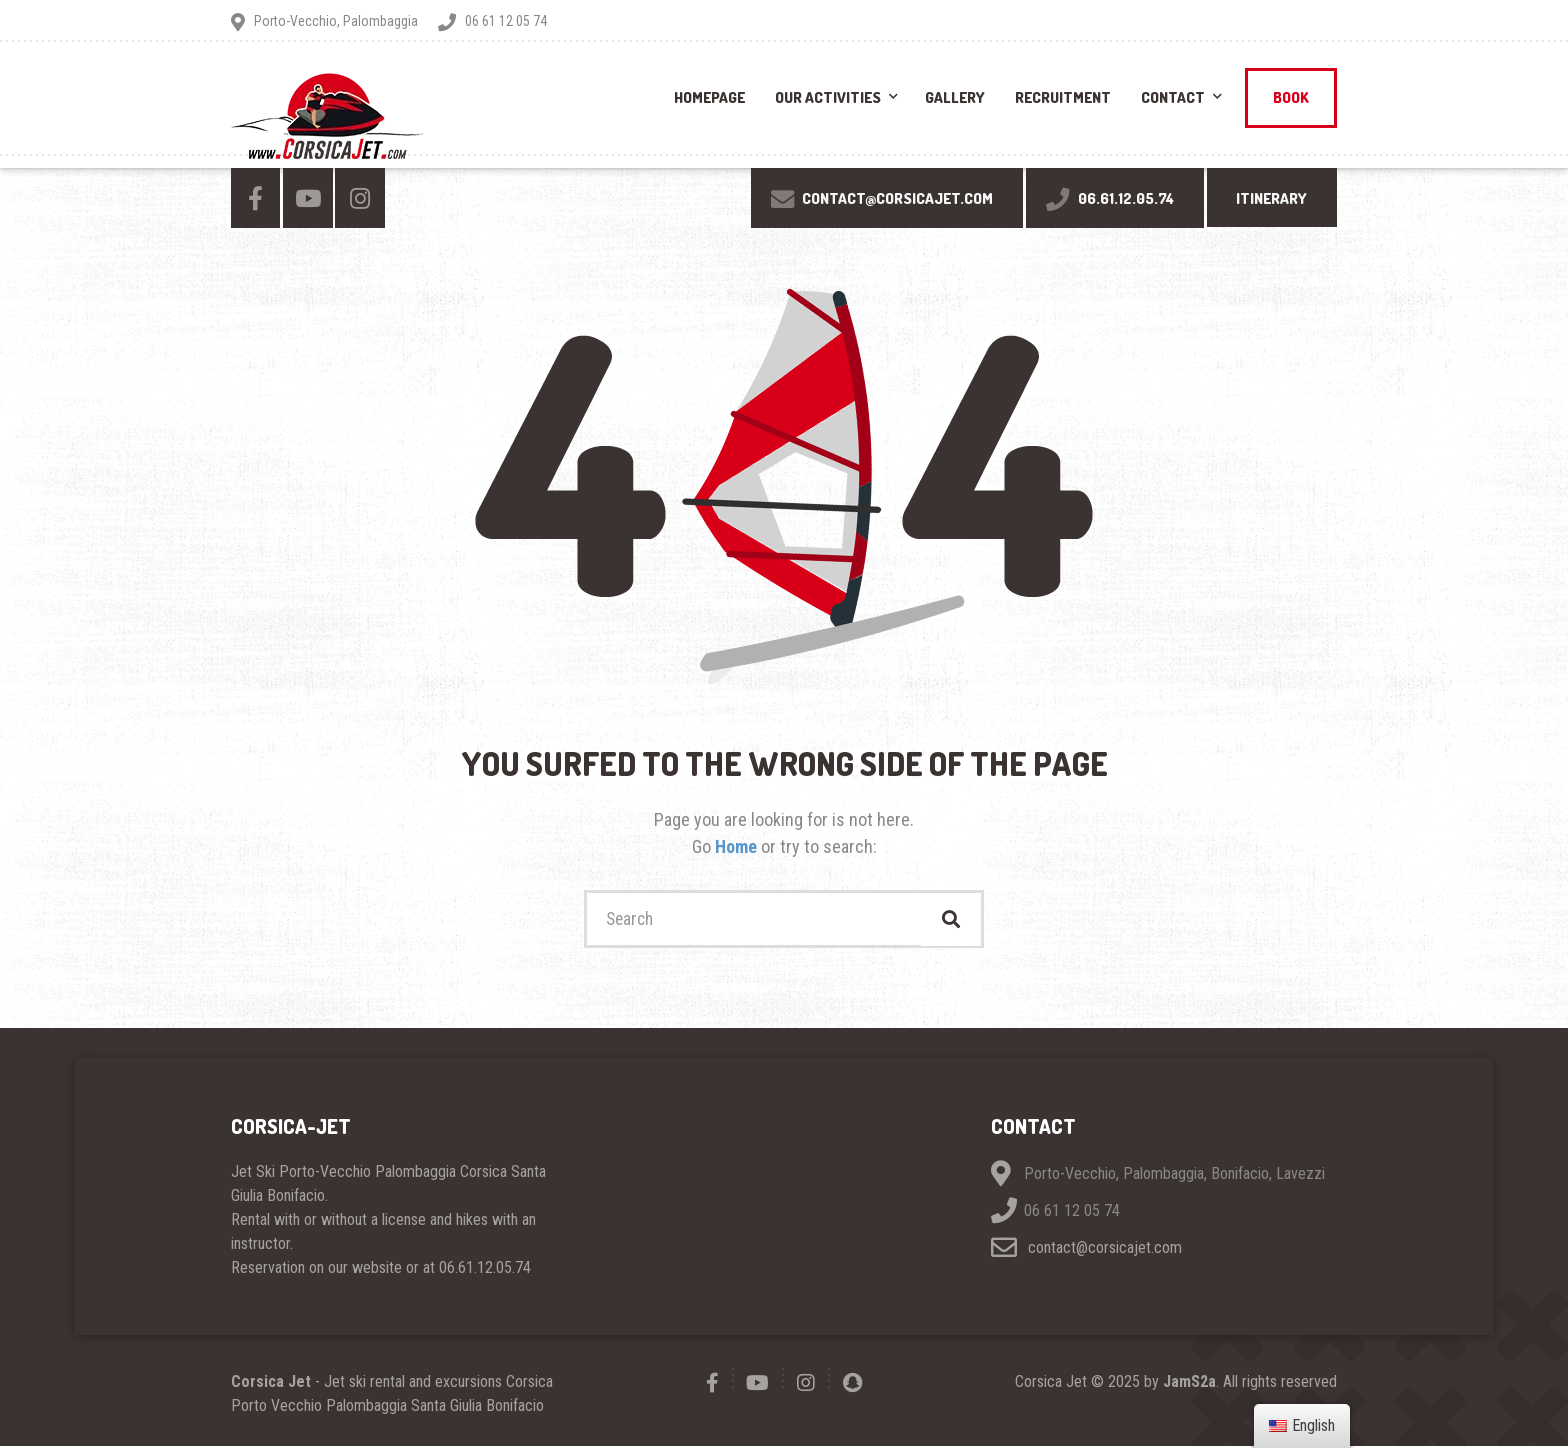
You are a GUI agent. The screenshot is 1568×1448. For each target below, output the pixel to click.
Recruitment (1063, 97)
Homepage (709, 97)
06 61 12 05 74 (1072, 1212)
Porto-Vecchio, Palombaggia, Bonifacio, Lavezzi (1174, 1175)
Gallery (955, 97)
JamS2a (1189, 1383)
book (1291, 97)
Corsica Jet (271, 1383)
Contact (1173, 97)
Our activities (828, 97)
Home (738, 846)
